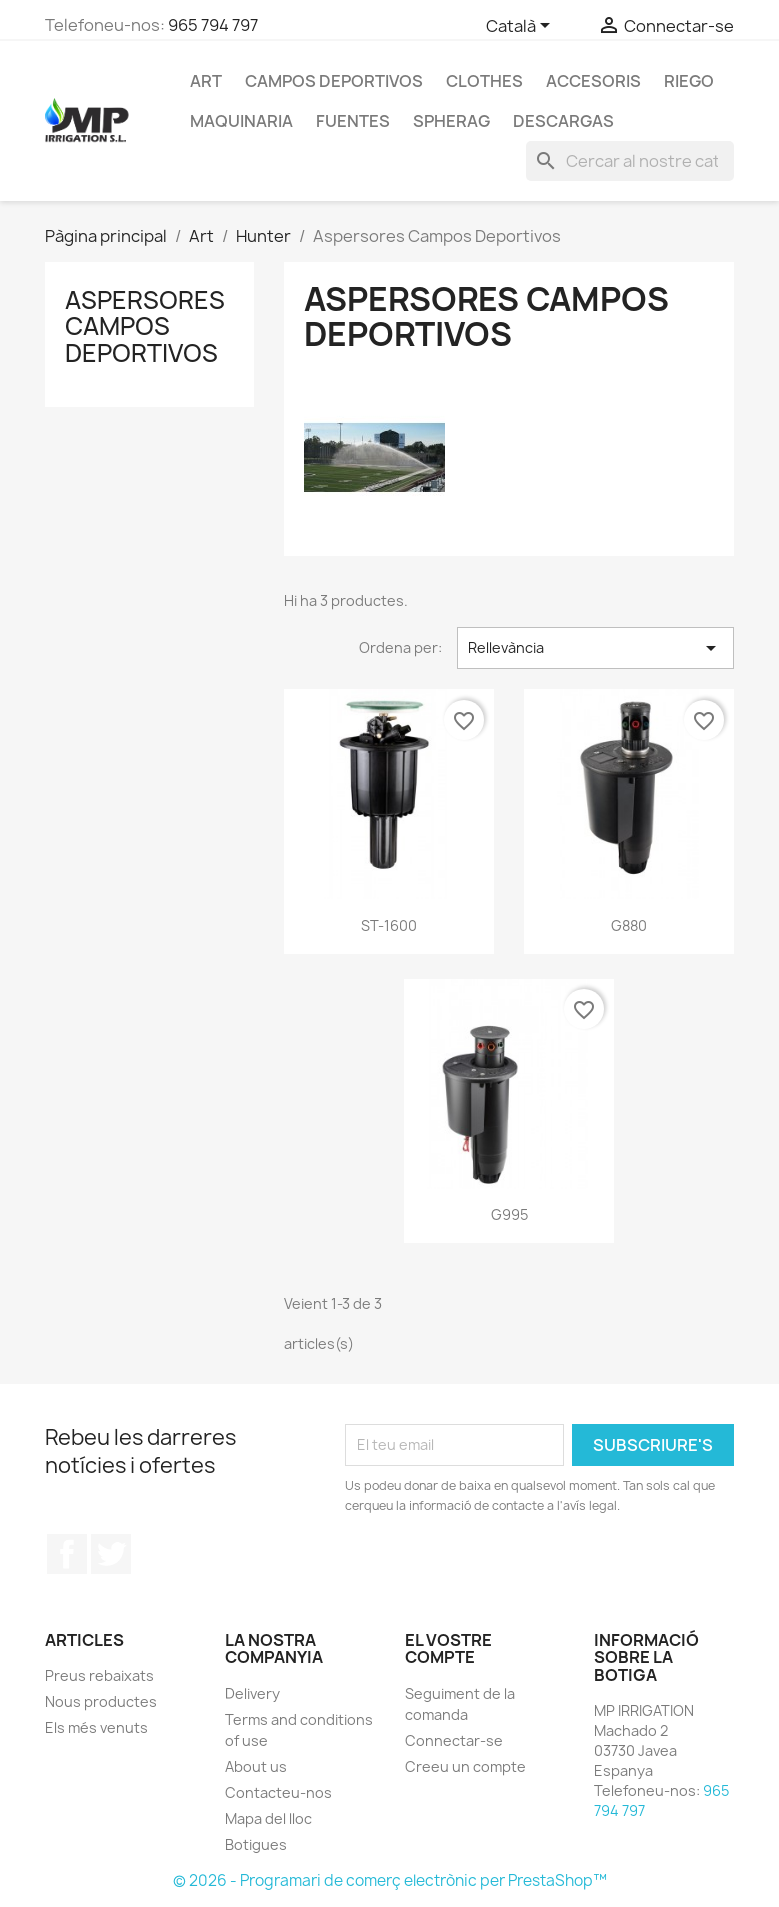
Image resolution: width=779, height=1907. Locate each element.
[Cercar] (630, 161)
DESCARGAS (563, 121)
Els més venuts (96, 1727)
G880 (629, 925)
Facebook (67, 1554)
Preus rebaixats (99, 1675)
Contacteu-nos (278, 1792)
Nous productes (101, 1701)
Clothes (484, 81)
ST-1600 (389, 925)
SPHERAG (451, 121)
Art (206, 81)
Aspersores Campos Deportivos (145, 326)
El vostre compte (448, 1649)
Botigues (256, 1844)
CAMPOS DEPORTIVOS (334, 81)
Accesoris (593, 81)
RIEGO (689, 81)
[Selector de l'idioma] (521, 27)
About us (256, 1766)
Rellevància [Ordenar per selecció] (595, 648)
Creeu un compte (465, 1766)
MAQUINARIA (241, 121)
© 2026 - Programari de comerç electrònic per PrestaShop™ (390, 1880)
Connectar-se (454, 1740)
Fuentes (353, 121)
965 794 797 (213, 25)
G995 (509, 1214)
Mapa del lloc (268, 1818)
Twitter (111, 1554)
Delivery (252, 1693)
